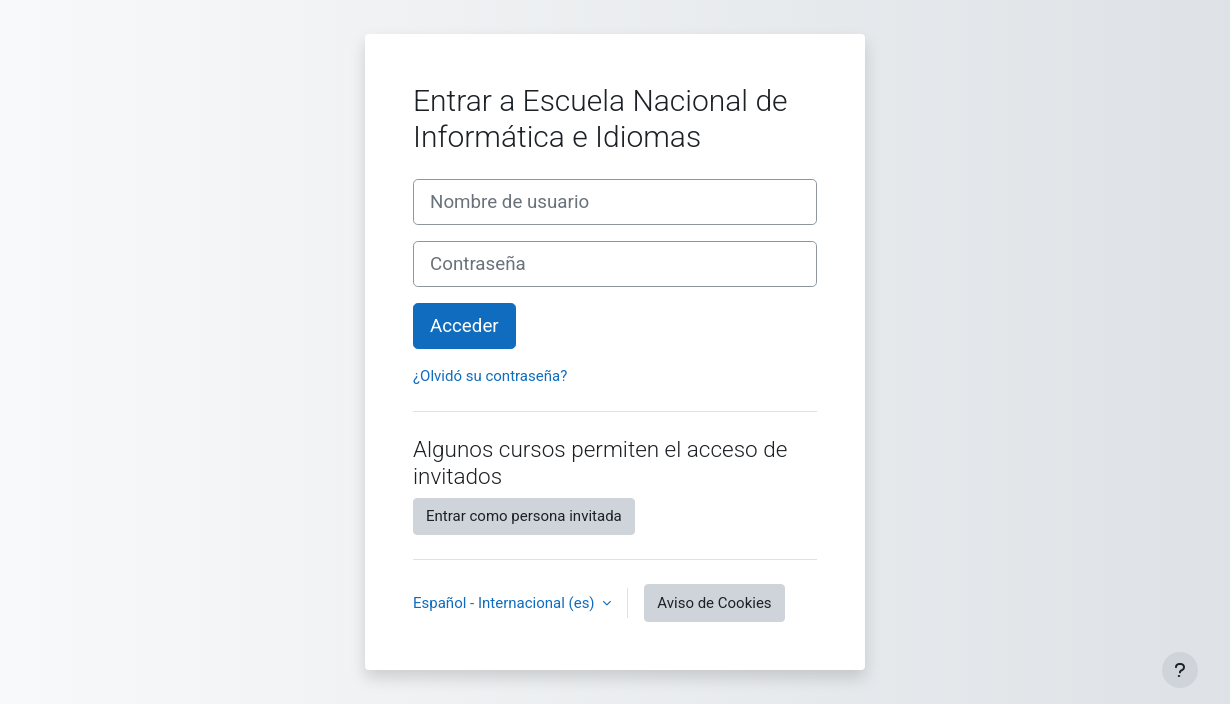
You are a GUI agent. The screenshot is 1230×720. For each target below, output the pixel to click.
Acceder (464, 326)
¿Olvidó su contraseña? (490, 376)
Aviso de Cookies (714, 603)
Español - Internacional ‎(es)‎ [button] (505, 603)
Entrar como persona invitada (524, 516)
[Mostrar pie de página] (1180, 670)
